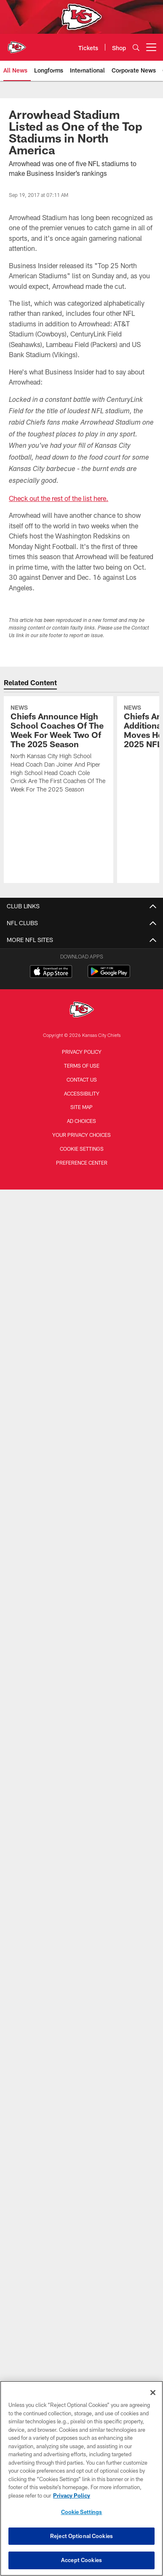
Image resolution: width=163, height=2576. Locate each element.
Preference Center (81, 1163)
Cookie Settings (82, 1149)
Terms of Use (81, 1066)
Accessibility (81, 1093)
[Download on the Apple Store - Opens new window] (51, 972)
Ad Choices (81, 1121)
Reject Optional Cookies (81, 2536)
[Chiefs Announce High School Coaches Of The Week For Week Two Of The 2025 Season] (58, 750)
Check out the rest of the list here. (58, 498)
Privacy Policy (82, 1052)
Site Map (81, 1107)
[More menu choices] (151, 47)
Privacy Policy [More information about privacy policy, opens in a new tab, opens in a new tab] (71, 2495)
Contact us (82, 1079)
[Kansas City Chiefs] (81, 1010)
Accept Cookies (81, 2560)
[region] (81, 2478)
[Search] (136, 47)
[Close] (153, 2392)
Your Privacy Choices (81, 1135)
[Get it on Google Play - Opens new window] (108, 975)
